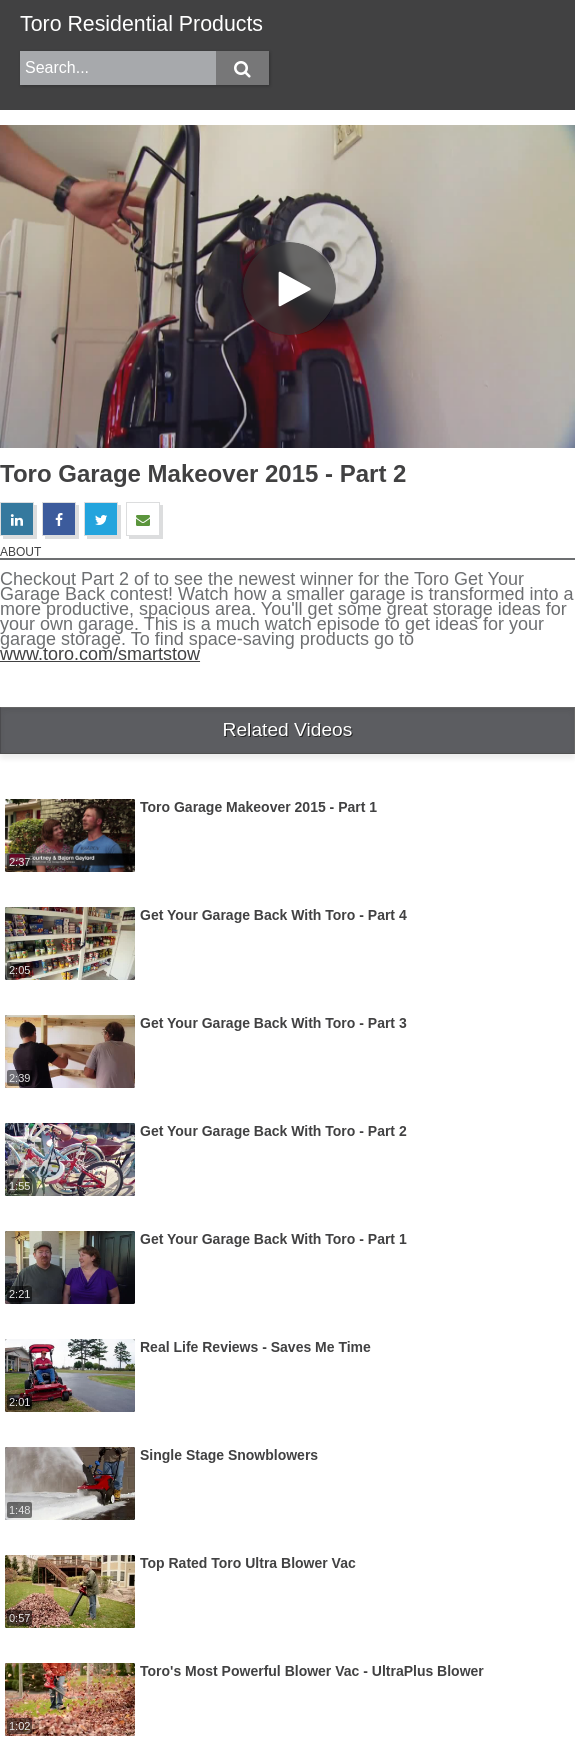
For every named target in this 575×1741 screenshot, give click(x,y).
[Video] (287, 286)
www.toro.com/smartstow (100, 654)
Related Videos (288, 729)
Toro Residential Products (141, 24)
